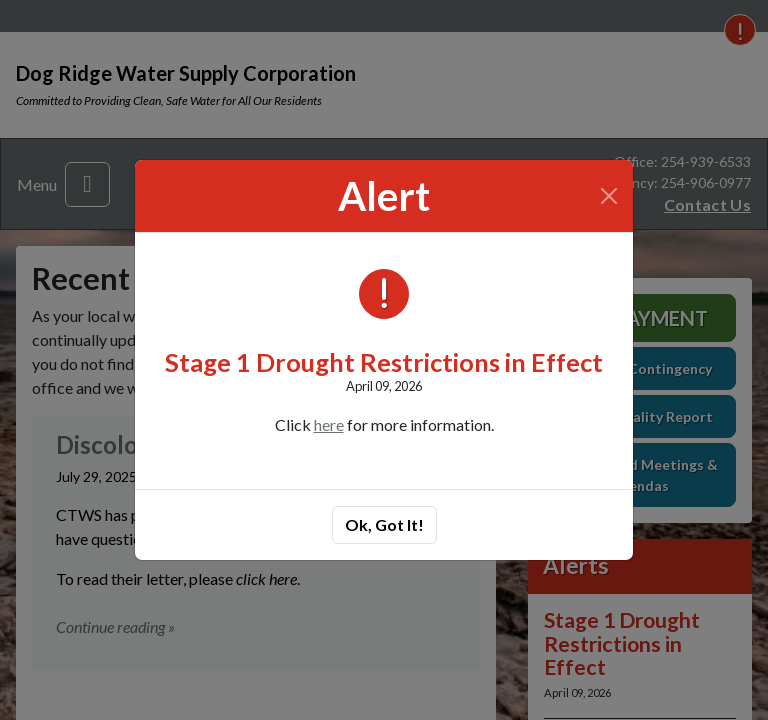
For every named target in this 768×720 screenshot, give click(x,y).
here (329, 424)
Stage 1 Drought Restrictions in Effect (384, 362)
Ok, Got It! (384, 524)
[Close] (609, 196)
